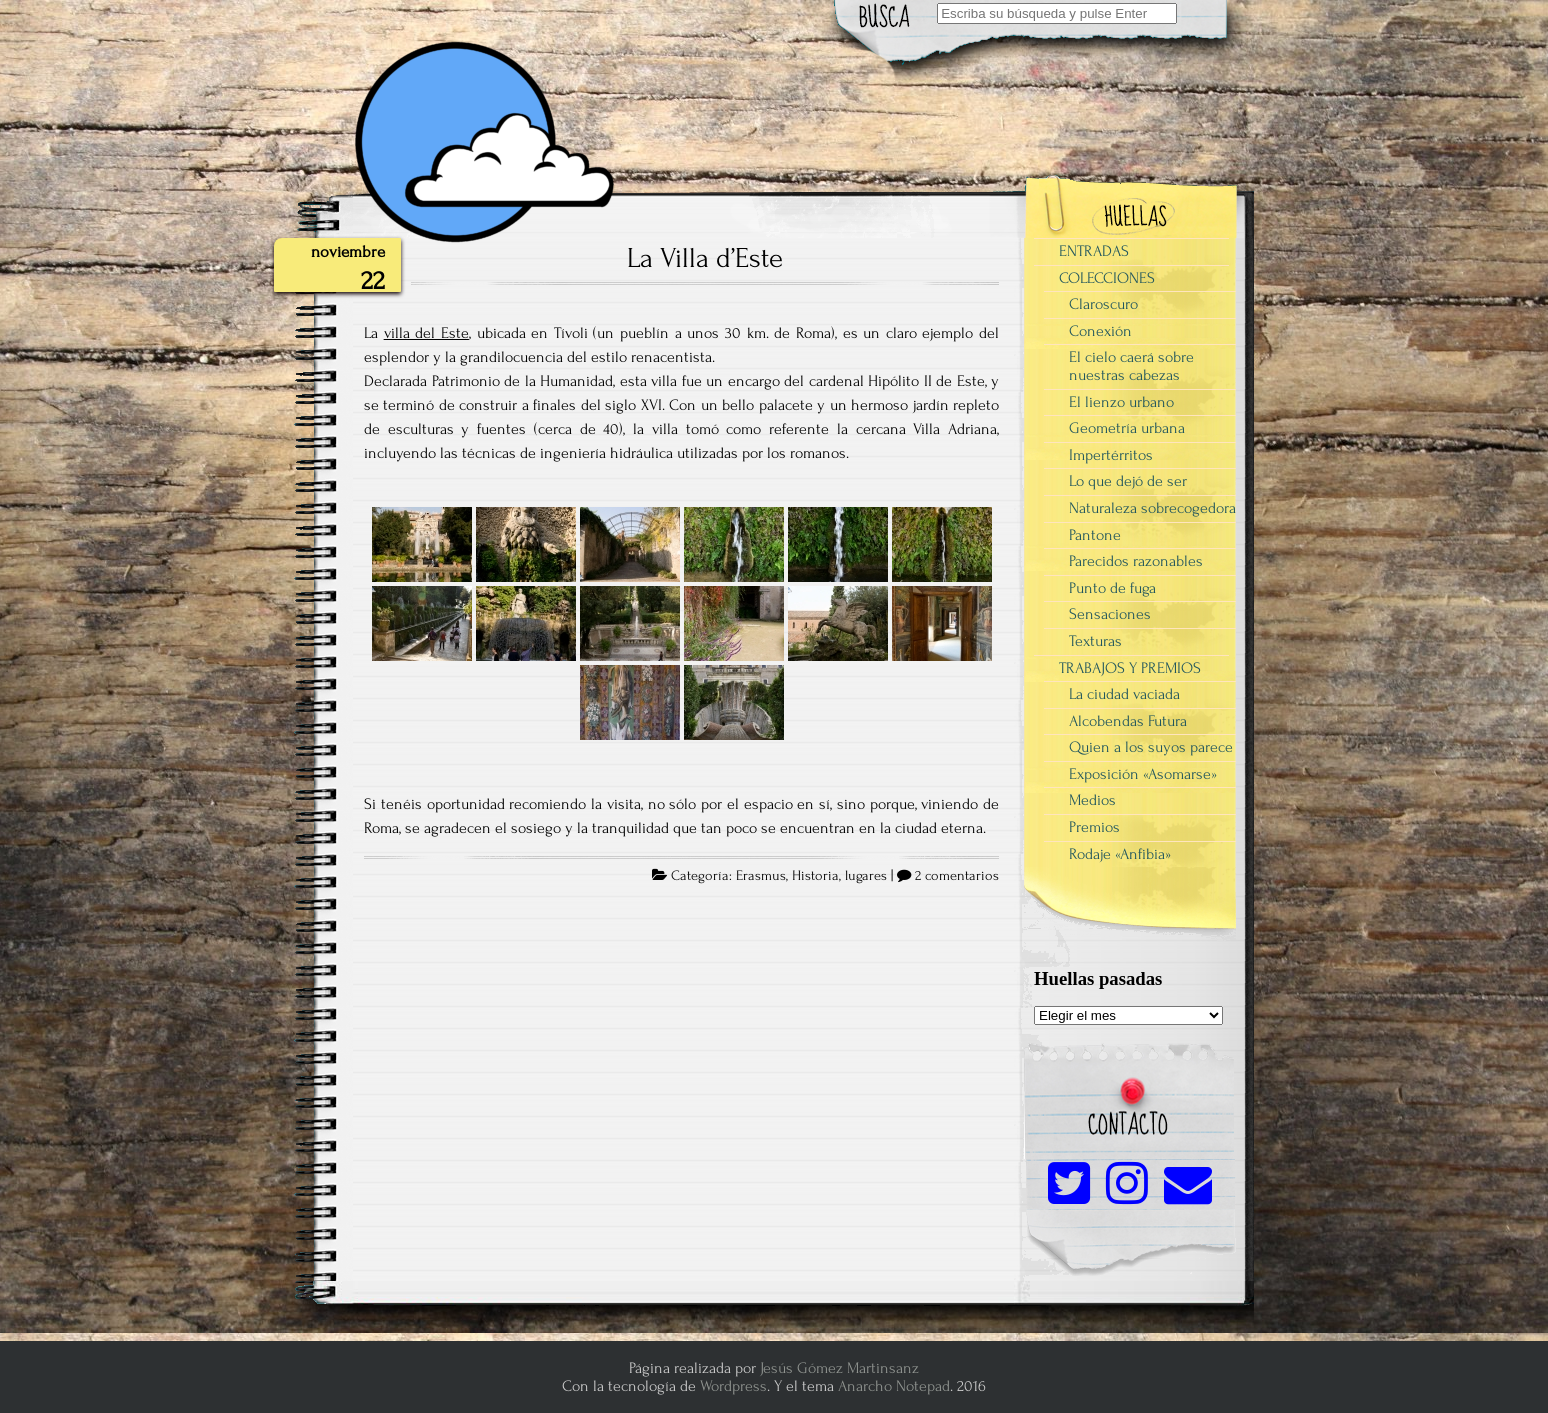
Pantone (1095, 535)
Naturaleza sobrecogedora (1152, 508)
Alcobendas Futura (1128, 721)
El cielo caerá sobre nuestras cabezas (1131, 366)
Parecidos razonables (1136, 561)
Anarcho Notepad (894, 1386)
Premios (1094, 827)
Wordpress (733, 1386)
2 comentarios (957, 876)
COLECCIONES (1107, 278)
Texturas (1095, 641)
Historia (815, 876)
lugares (866, 876)
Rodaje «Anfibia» (1120, 854)
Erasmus (761, 876)
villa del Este (426, 333)
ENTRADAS (1094, 251)
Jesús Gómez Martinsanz (839, 1368)
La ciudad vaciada (1124, 694)
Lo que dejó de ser (1128, 481)
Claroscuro (1103, 304)
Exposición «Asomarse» (1143, 774)
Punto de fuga (1112, 588)
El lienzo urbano (1121, 402)
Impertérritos (1111, 455)
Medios (1092, 800)
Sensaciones (1110, 614)
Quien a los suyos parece (1151, 747)
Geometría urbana (1127, 428)
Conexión (1100, 331)
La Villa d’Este (705, 258)
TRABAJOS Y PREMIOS (1130, 668)
